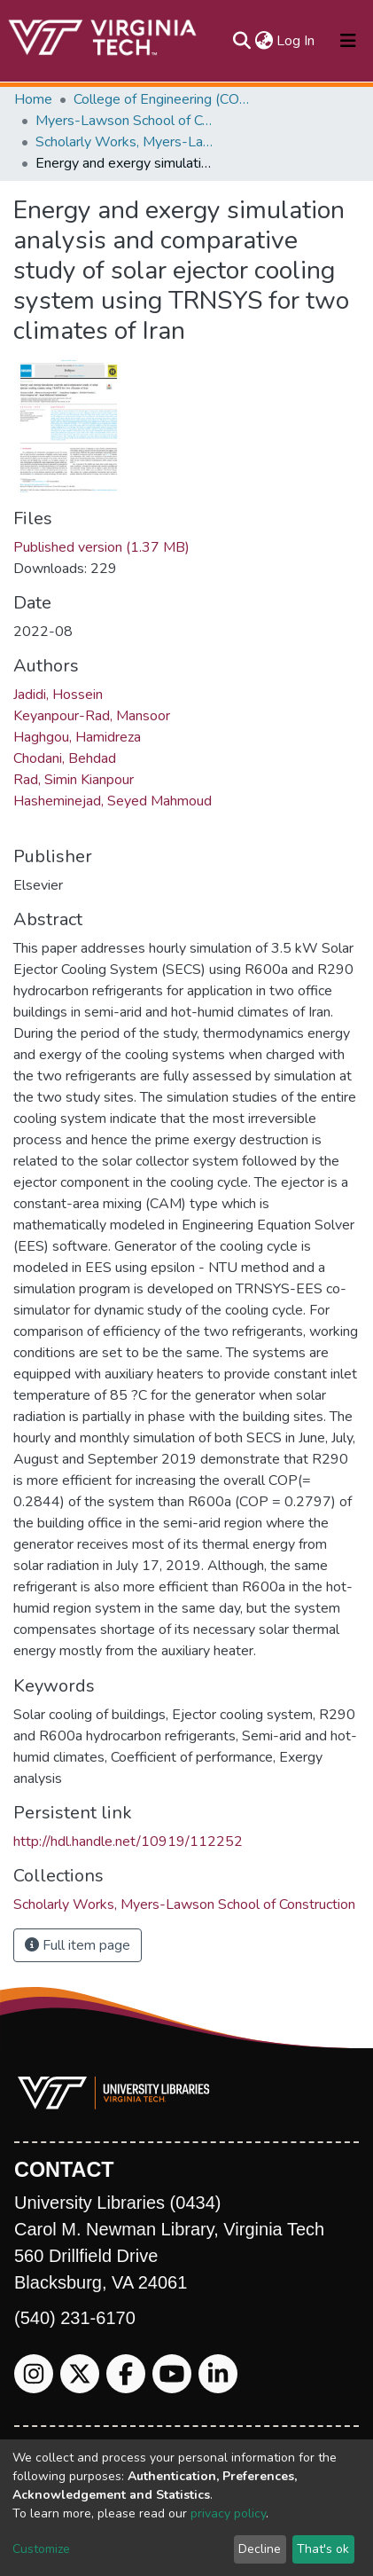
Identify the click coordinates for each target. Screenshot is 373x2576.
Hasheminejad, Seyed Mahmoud (112, 801)
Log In (296, 41)
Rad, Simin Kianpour (73, 779)
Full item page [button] (77, 1945)
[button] (264, 40)
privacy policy (228, 2513)
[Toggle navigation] (348, 41)
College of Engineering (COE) (162, 99)
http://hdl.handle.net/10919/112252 (128, 1841)
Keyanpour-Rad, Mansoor (91, 716)
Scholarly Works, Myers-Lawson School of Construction (124, 142)
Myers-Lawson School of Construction (124, 120)
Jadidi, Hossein (58, 694)
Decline (259, 2549)
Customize (41, 2549)
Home (33, 99)
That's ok (323, 2549)
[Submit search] (241, 40)
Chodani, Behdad (64, 758)
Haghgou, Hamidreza (77, 737)
